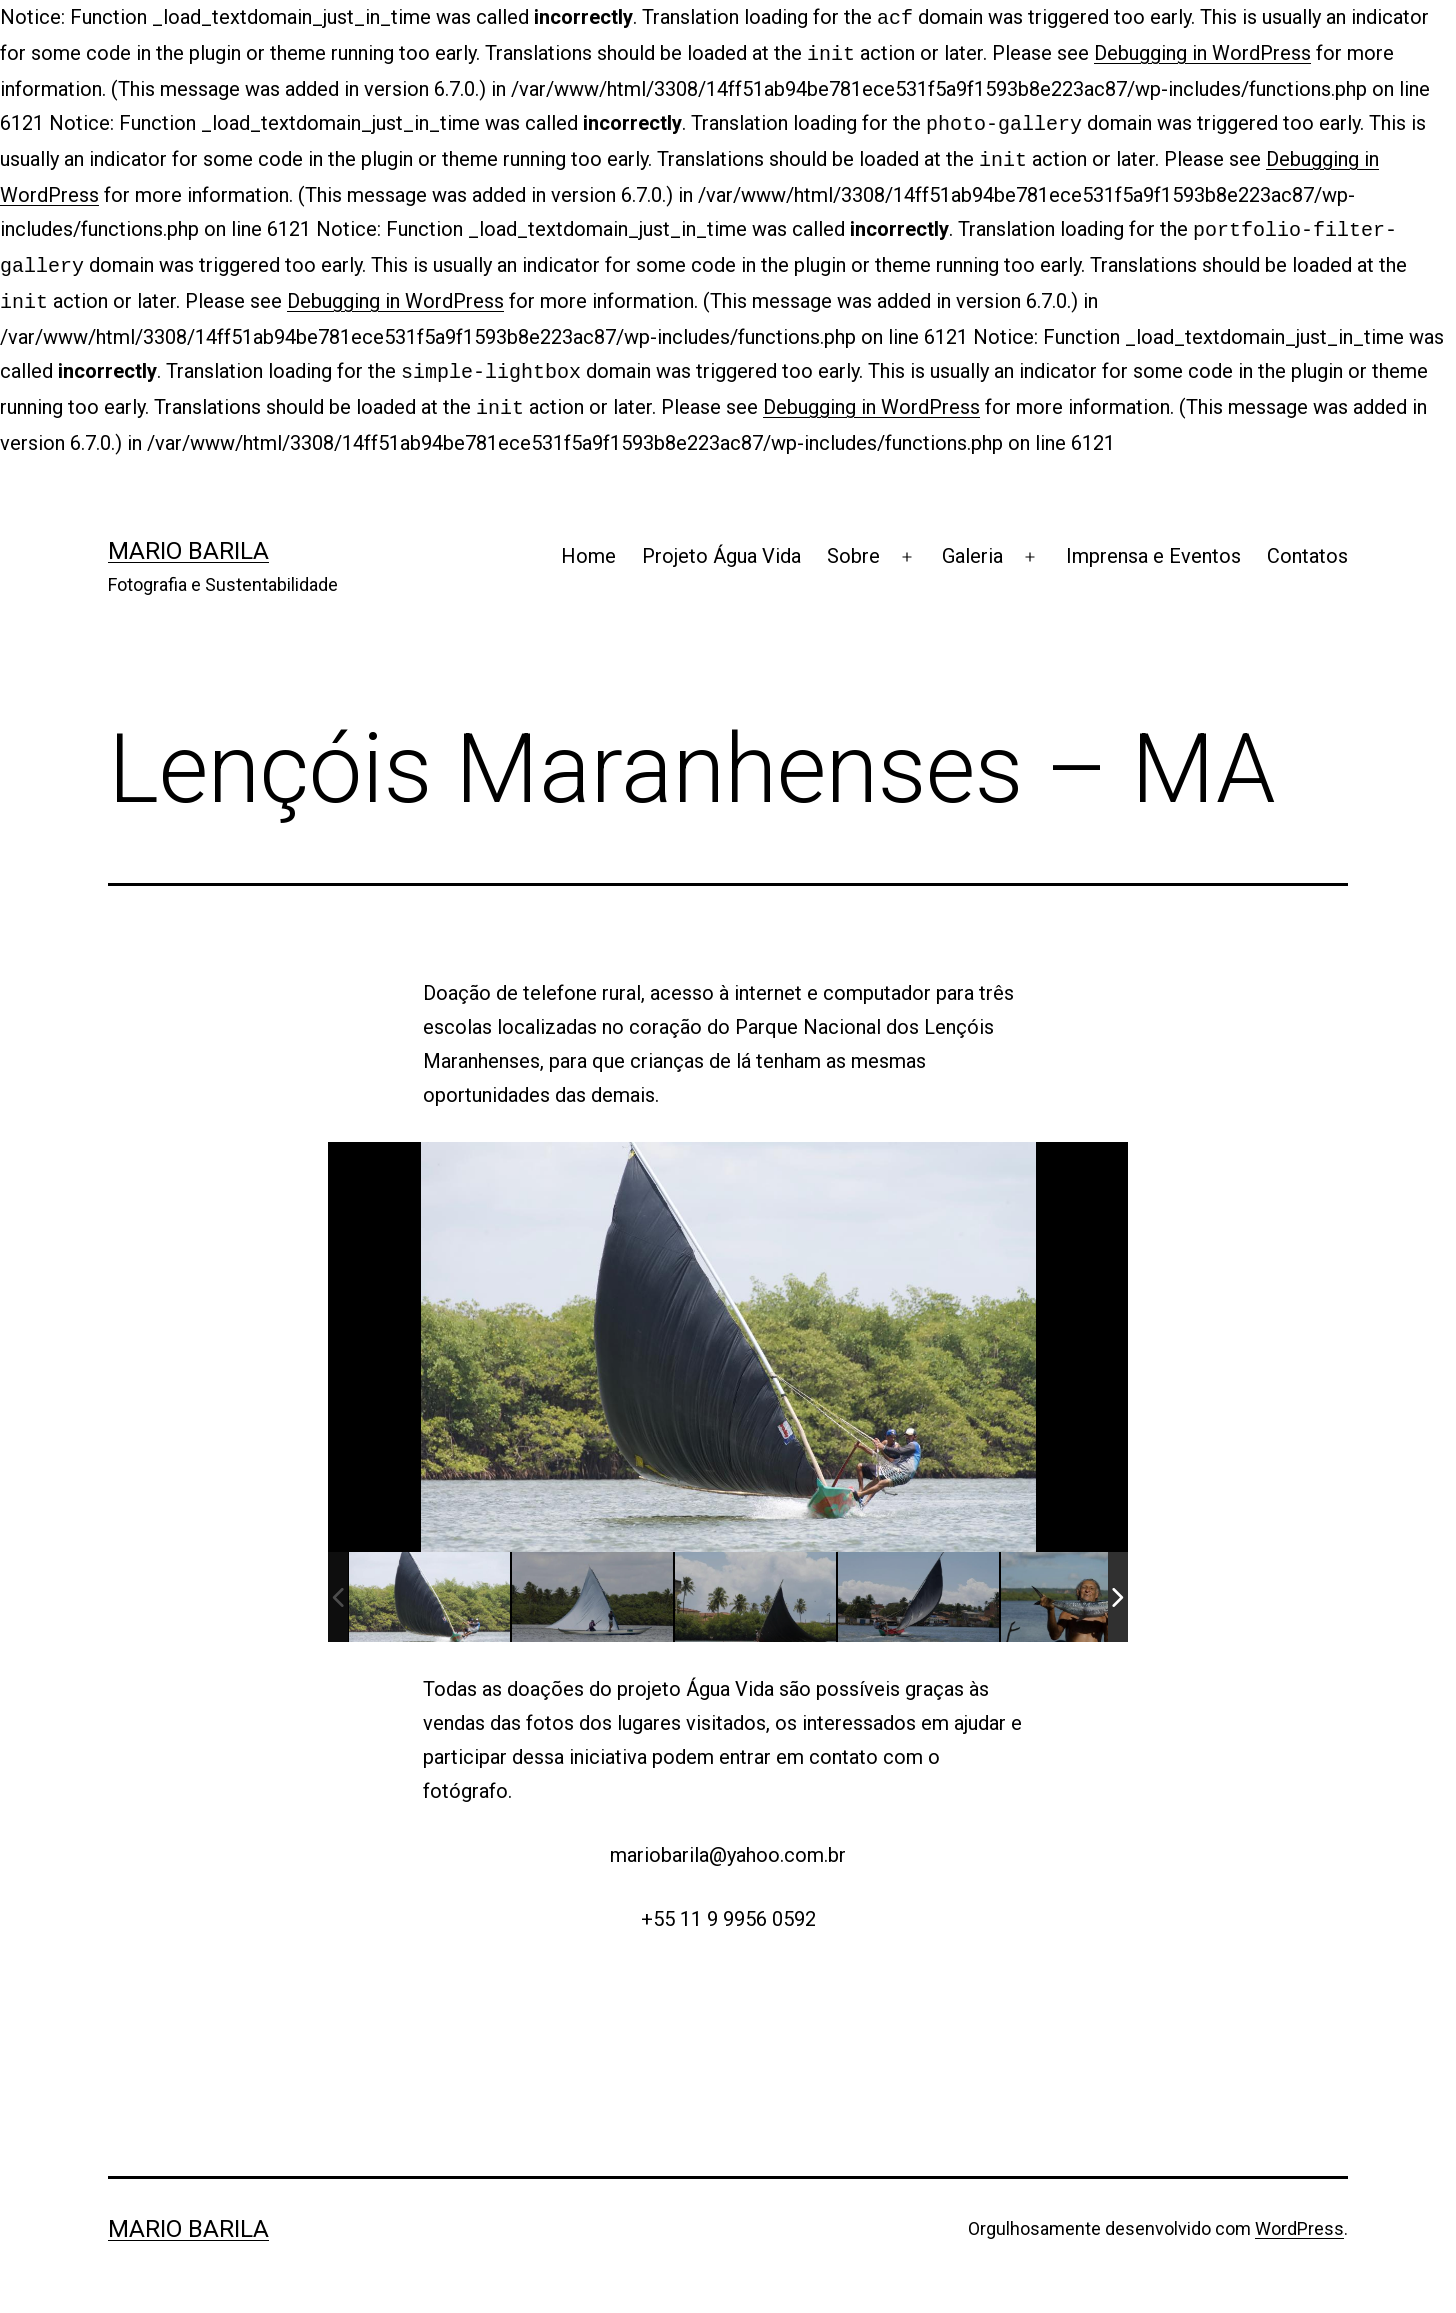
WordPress (1299, 2210)
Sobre (853, 538)
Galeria (972, 538)
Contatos (1307, 538)
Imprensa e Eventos (1153, 538)
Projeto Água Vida (721, 538)
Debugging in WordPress (1202, 51)
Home (588, 538)
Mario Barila (188, 533)
